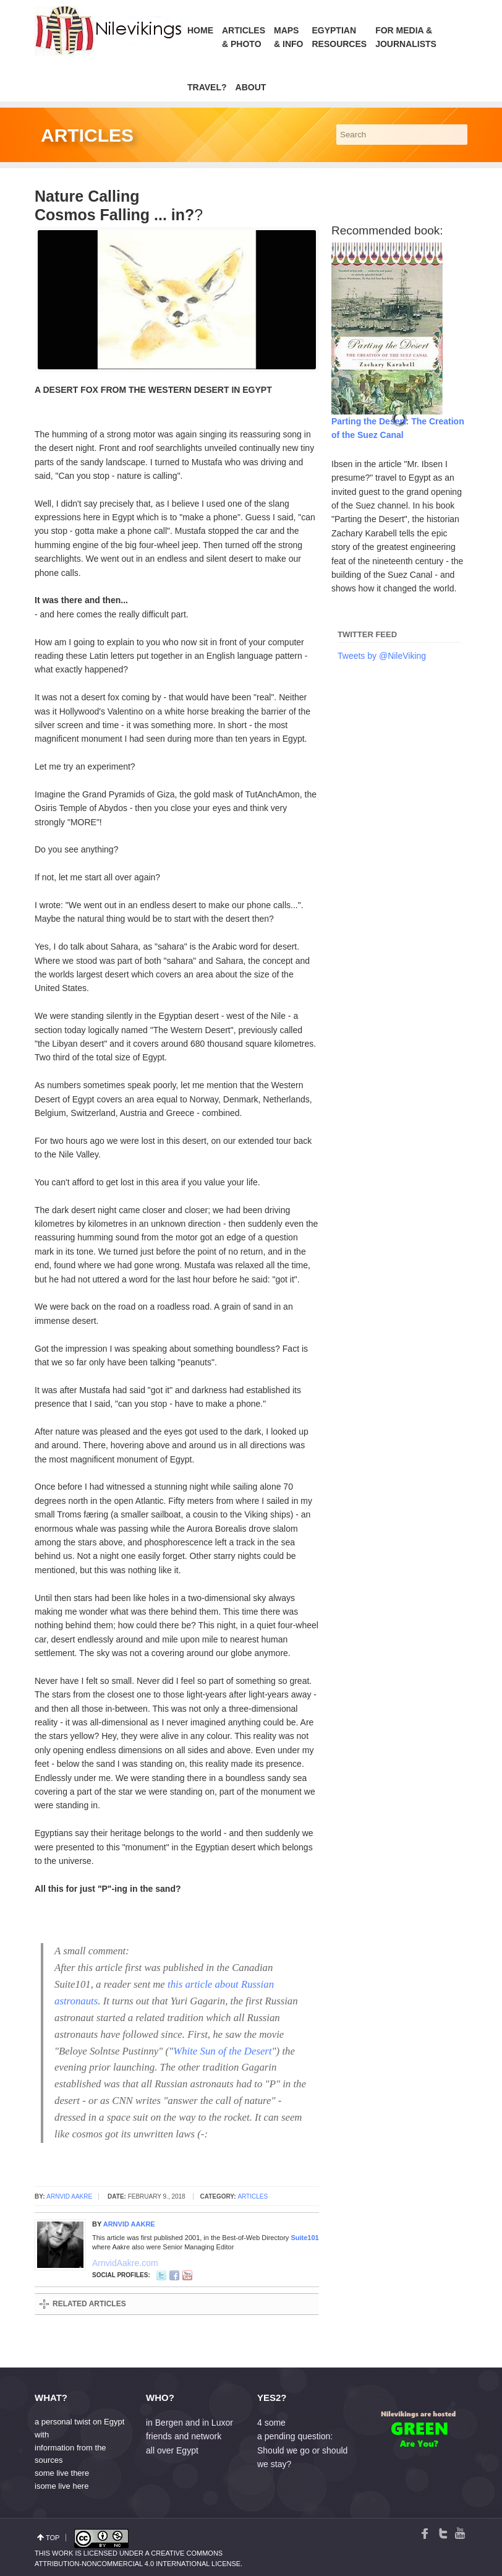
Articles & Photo (243, 37)
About (251, 87)
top (52, 2537)
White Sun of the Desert (222, 2051)
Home (200, 30)
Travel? (207, 87)
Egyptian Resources (339, 37)
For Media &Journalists (405, 37)
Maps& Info (288, 37)
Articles (252, 2196)
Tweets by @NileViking (382, 656)
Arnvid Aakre (69, 2196)
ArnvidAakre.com (97, 2262)
